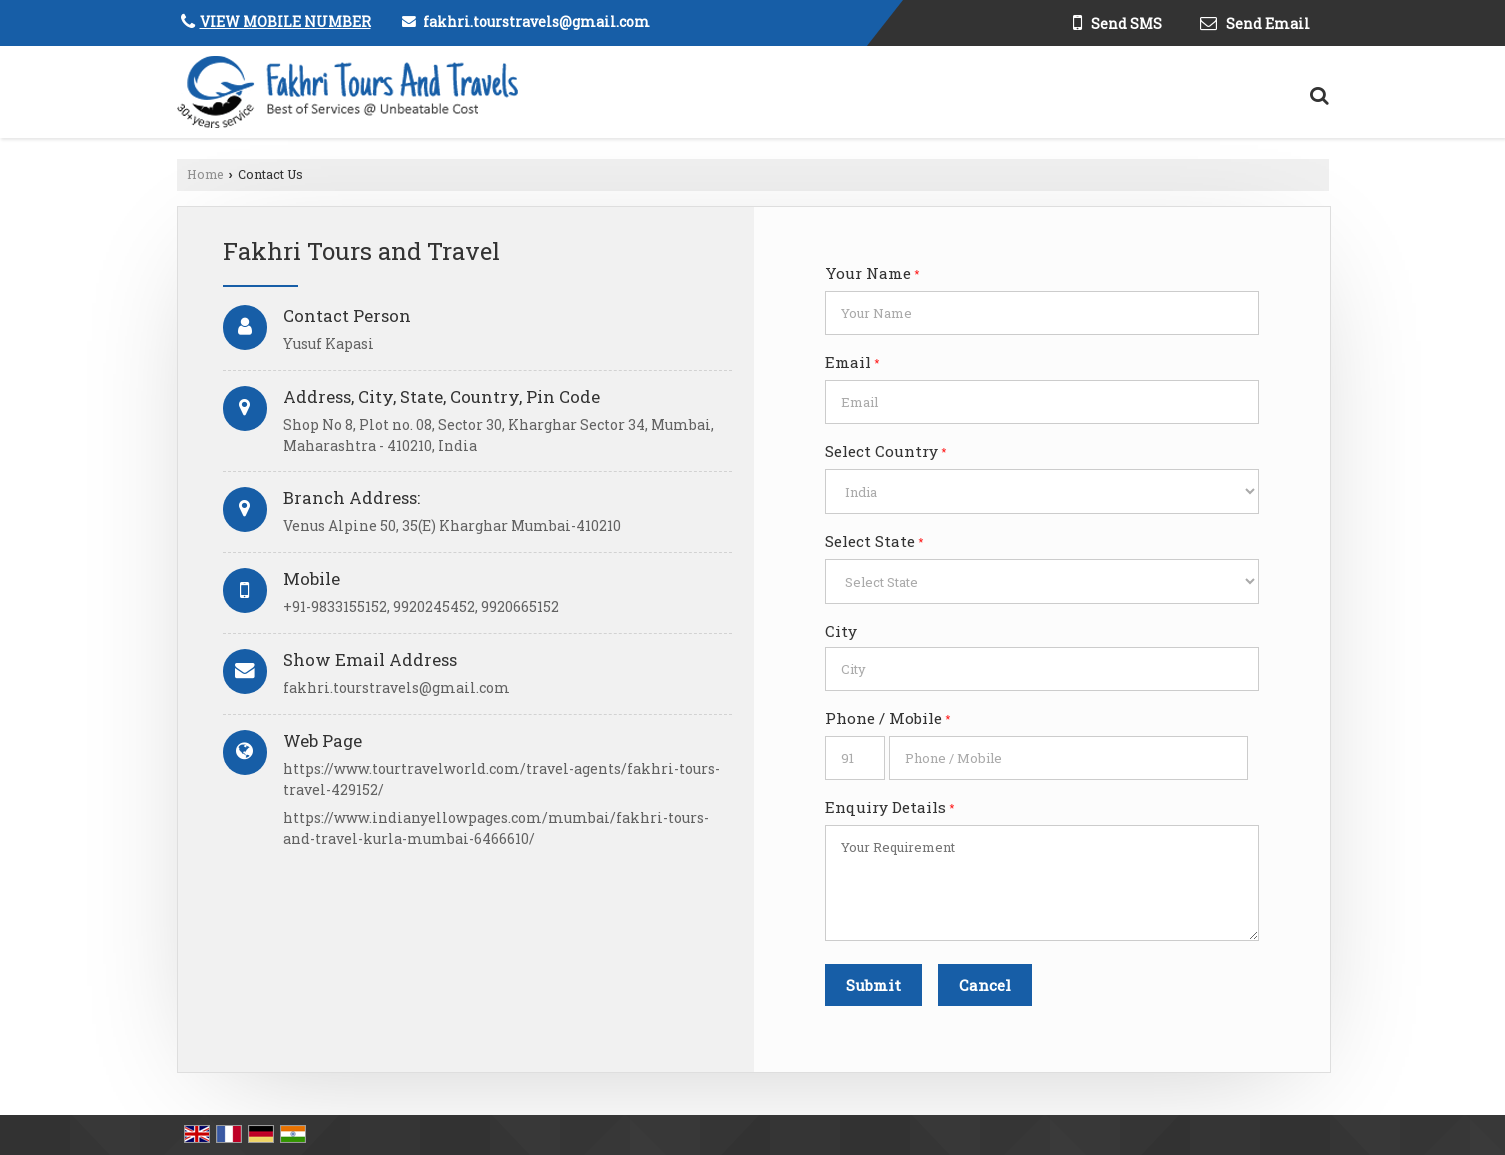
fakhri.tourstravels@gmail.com (536, 21)
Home (205, 174)
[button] (285, 21)
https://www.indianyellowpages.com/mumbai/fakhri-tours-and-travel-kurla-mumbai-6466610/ (496, 828)
